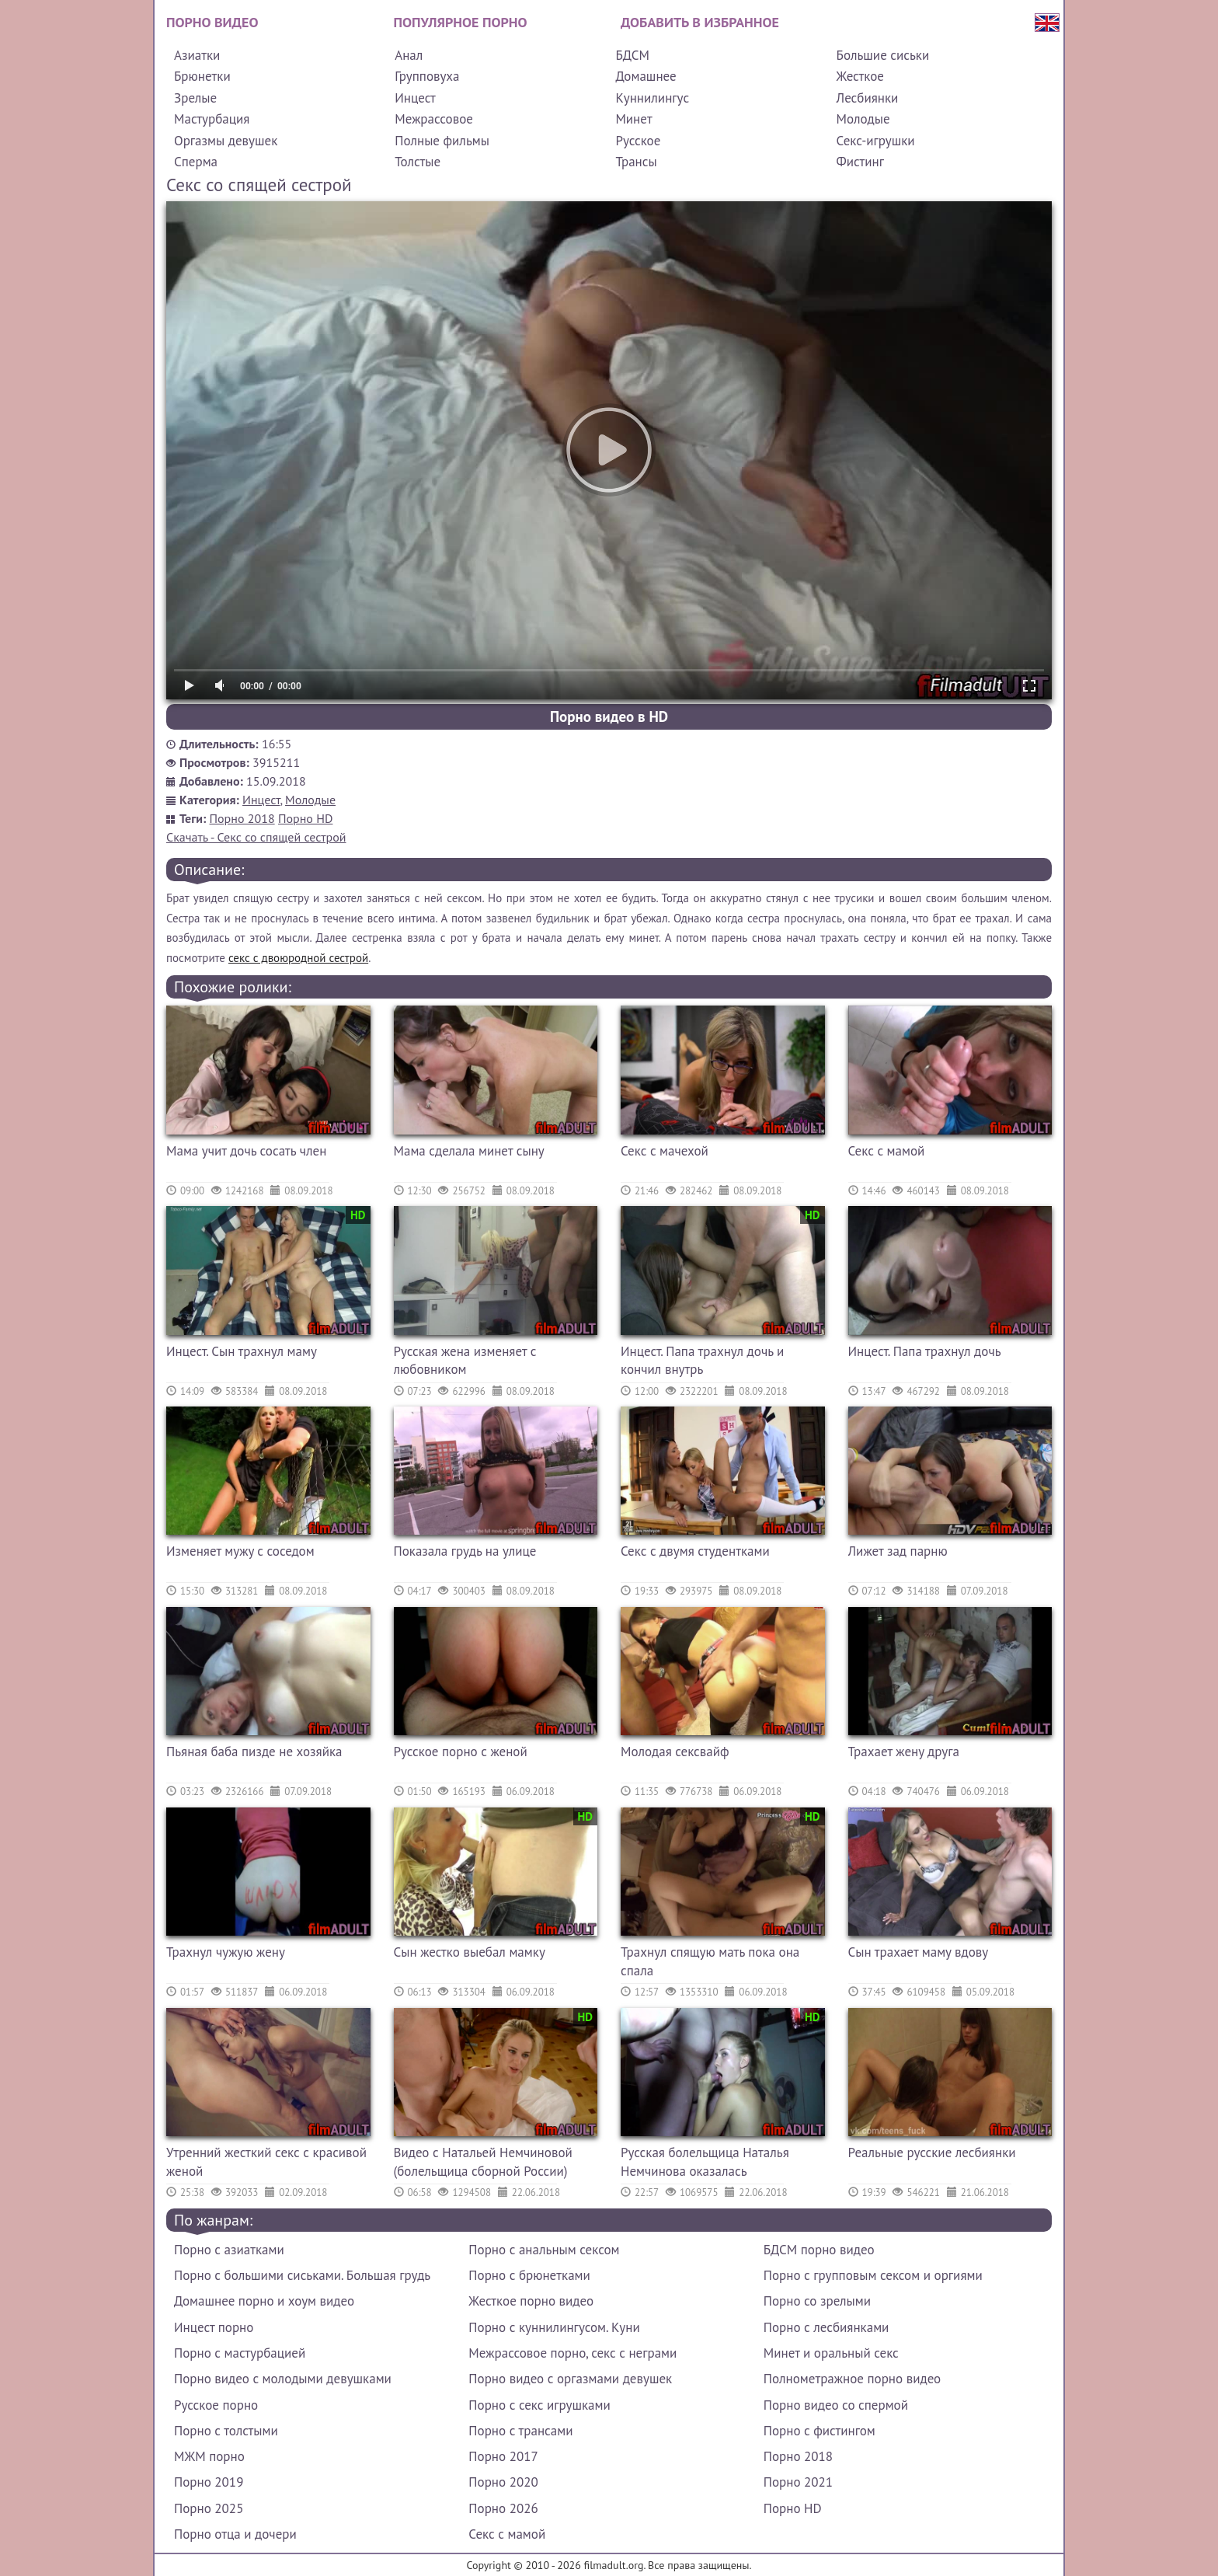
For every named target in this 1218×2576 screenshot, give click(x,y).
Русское (637, 140)
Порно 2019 (208, 2482)
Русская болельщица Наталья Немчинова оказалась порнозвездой (705, 2164)
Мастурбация (211, 118)
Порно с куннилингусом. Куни (553, 2327)
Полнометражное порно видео (852, 2378)
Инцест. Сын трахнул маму (241, 1351)
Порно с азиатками (229, 2249)
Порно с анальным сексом (543, 2249)
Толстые (417, 161)
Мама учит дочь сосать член (246, 1150)
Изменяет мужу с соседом (240, 1551)
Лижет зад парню (898, 1551)
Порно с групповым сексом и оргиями (873, 2275)
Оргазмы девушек (225, 140)
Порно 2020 (503, 2482)
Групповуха (427, 76)
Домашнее (645, 76)
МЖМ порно (209, 2456)
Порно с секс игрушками (539, 2405)
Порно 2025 (208, 2508)
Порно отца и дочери (235, 2534)
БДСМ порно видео (819, 2249)
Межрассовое (434, 118)
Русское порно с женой (460, 1751)
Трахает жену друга (903, 1751)
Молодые (863, 118)
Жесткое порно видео (530, 2300)
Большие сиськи (883, 55)
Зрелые (195, 97)
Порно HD (305, 818)
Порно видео (212, 22)
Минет (633, 118)
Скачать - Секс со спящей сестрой (256, 837)
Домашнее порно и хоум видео (264, 2300)
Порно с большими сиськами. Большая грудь (302, 2275)
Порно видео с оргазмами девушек (570, 2378)
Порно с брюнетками (529, 2275)
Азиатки (197, 55)
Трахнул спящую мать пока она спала (710, 1961)
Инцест (415, 97)
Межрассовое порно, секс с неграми (572, 2353)
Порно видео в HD (609, 716)
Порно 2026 (503, 2508)
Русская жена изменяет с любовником (465, 1361)
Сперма (196, 161)
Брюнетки (202, 76)
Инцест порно (213, 2327)
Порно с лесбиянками (826, 2327)
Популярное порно (460, 22)
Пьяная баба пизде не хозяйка (254, 1751)
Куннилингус (652, 97)
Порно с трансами (520, 2430)
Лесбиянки (868, 97)
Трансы (635, 161)
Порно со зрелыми (817, 2300)
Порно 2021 (798, 2482)
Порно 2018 (242, 818)
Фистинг (860, 161)
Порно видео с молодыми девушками (283, 2378)
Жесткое (860, 76)
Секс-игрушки (876, 140)
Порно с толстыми (226, 2430)
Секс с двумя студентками (695, 1551)
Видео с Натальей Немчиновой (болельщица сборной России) (483, 2162)
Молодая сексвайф (675, 1751)
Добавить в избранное (700, 22)
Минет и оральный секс (831, 2353)
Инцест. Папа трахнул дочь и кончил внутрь (702, 1361)
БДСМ (632, 55)
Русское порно (216, 2405)
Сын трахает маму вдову (918, 1952)
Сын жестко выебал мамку (469, 1952)
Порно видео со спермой (836, 2405)
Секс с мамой (886, 1150)
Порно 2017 (503, 2456)
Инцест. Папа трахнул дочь (924, 1351)
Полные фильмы (442, 140)
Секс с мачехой (664, 1150)
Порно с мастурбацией (239, 2353)
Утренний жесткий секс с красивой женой (266, 2162)
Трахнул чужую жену (225, 1952)
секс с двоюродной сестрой (298, 957)
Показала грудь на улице (465, 1551)
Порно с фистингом (819, 2430)
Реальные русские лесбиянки (932, 2152)
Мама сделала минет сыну (469, 1150)
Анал (409, 55)
